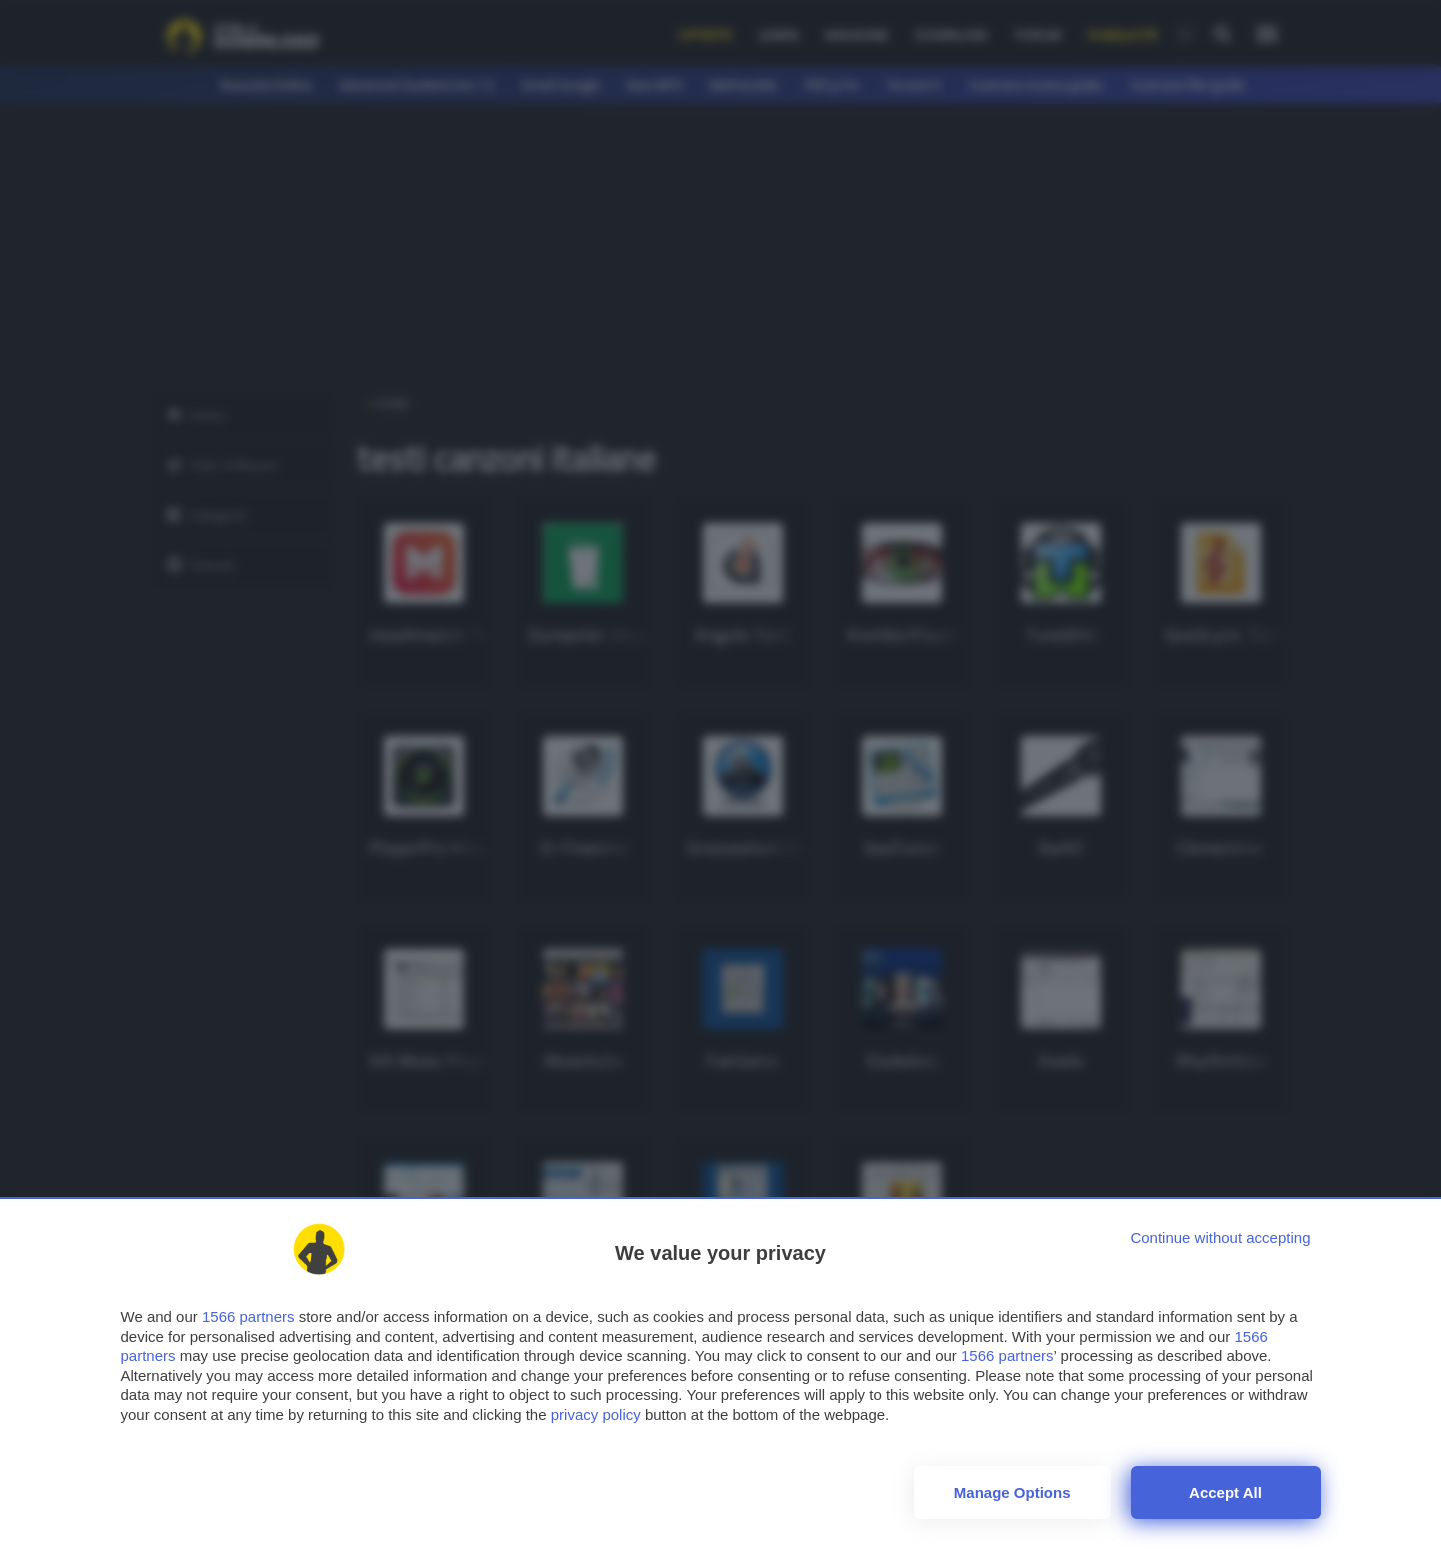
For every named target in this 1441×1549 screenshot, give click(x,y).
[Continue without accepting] (1220, 1237)
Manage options (1012, 1492)
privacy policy (596, 1414)
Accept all (1225, 1492)
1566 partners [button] (248, 1316)
